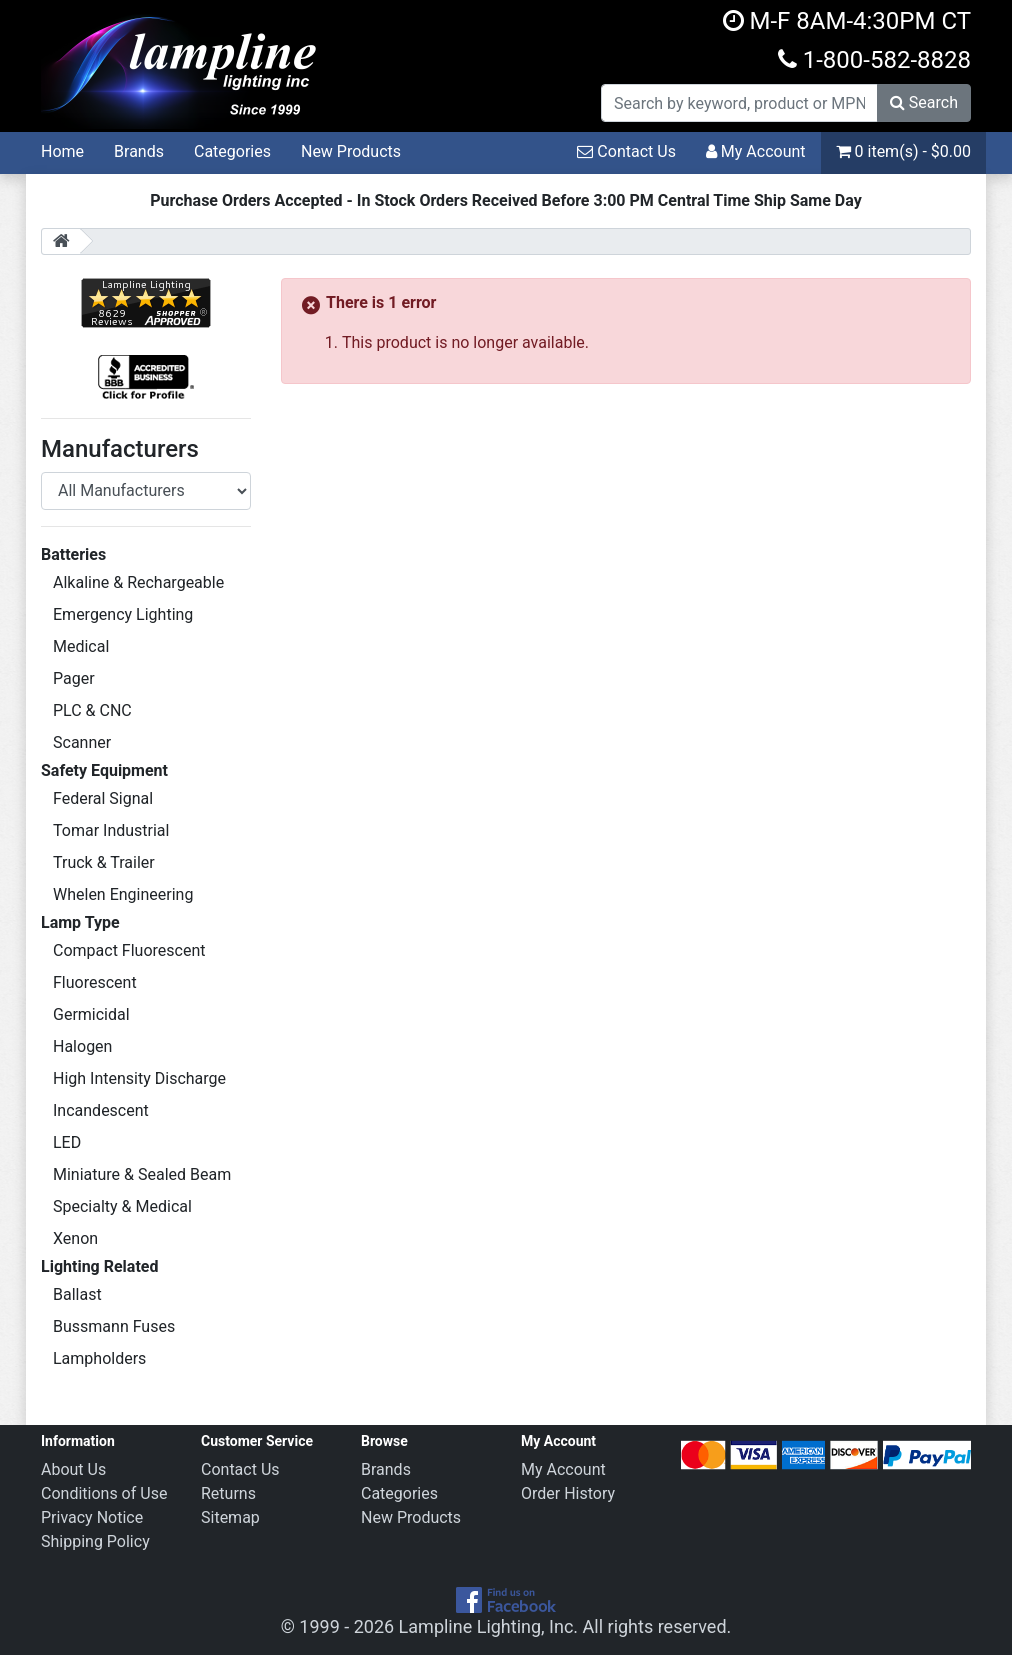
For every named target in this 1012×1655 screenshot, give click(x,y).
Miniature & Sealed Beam (142, 1174)
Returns (228, 1493)
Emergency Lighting (123, 614)
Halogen (82, 1046)
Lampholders (99, 1358)
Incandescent (101, 1110)
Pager (74, 678)
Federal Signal (103, 798)
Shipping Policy (95, 1541)
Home (62, 151)
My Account (756, 151)
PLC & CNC (92, 710)
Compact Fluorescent (129, 950)
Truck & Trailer (104, 862)
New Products (351, 151)
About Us (73, 1469)
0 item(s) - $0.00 (903, 151)
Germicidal (91, 1014)
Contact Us (626, 151)
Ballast (77, 1294)
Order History (568, 1493)
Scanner (82, 742)
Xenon (75, 1238)
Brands (139, 151)
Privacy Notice (92, 1517)
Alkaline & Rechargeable (138, 582)
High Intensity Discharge (139, 1078)
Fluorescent (95, 982)
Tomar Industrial (111, 830)
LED (67, 1142)
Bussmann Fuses (114, 1326)
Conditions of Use (104, 1493)
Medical (81, 646)
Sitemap (230, 1517)
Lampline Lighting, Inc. (489, 1626)
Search (924, 102)
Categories (232, 151)
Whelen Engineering (123, 894)
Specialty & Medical (122, 1206)
